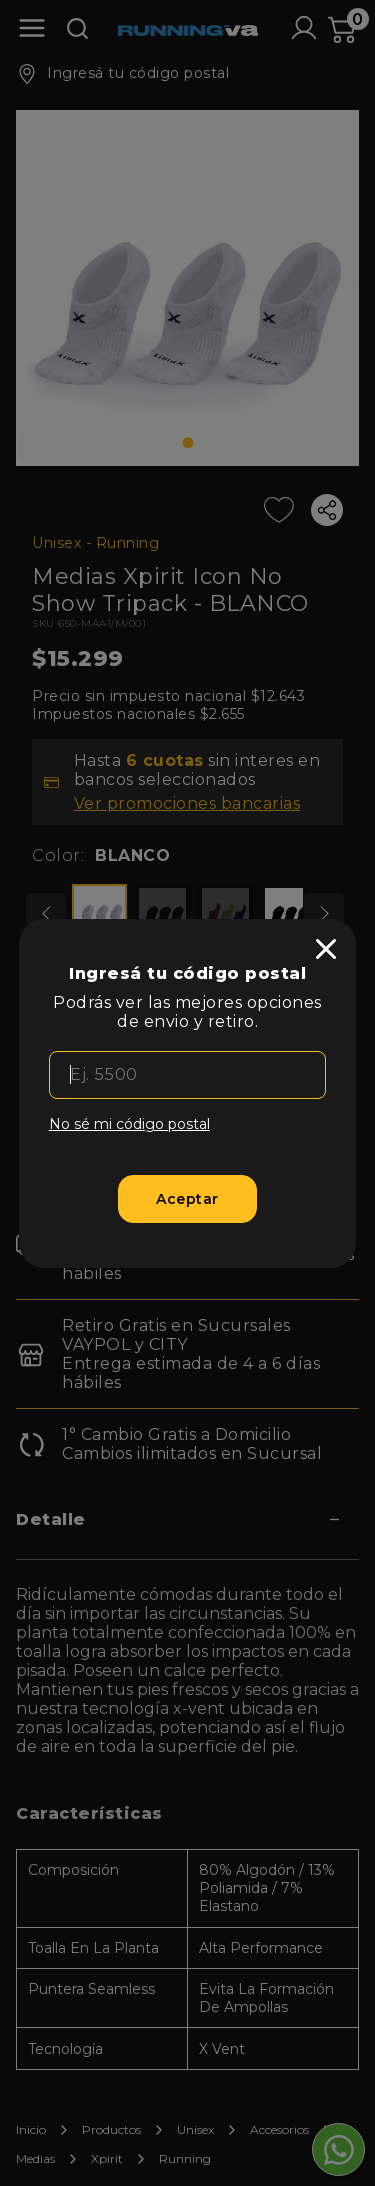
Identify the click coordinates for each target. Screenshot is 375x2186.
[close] (326, 949)
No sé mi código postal (129, 1124)
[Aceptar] (187, 1199)
